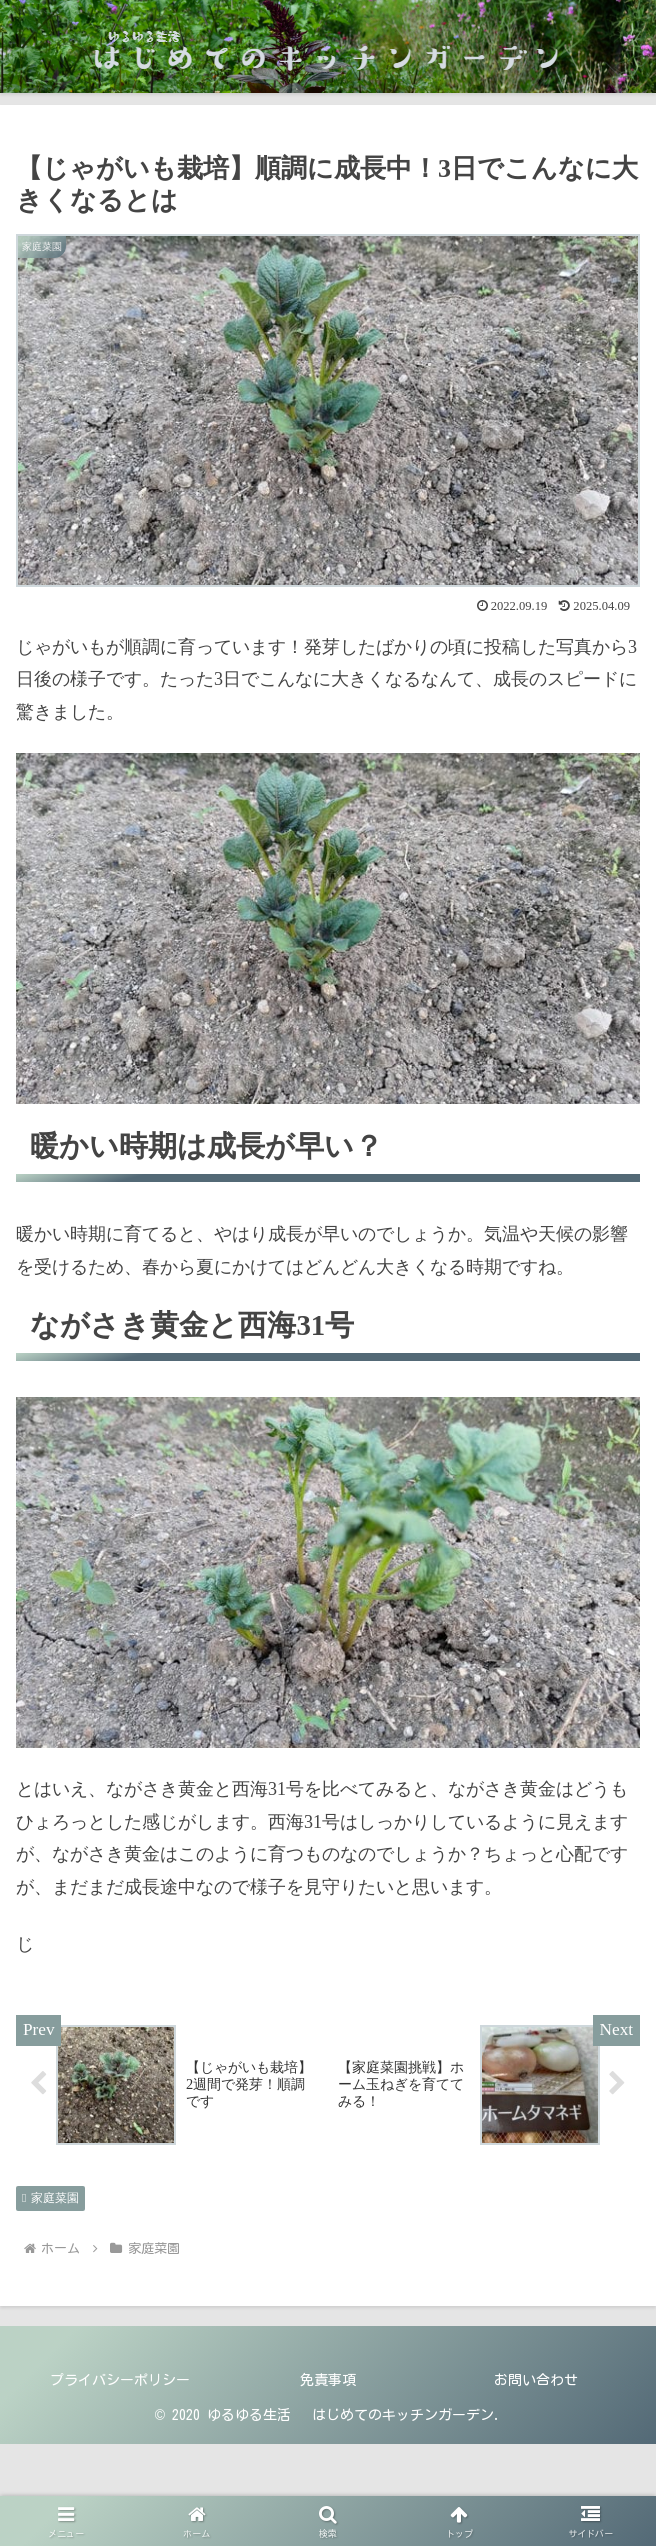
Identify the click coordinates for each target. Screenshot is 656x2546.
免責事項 (328, 2380)
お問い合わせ (536, 2380)
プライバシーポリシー (120, 2380)
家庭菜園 (50, 2198)
